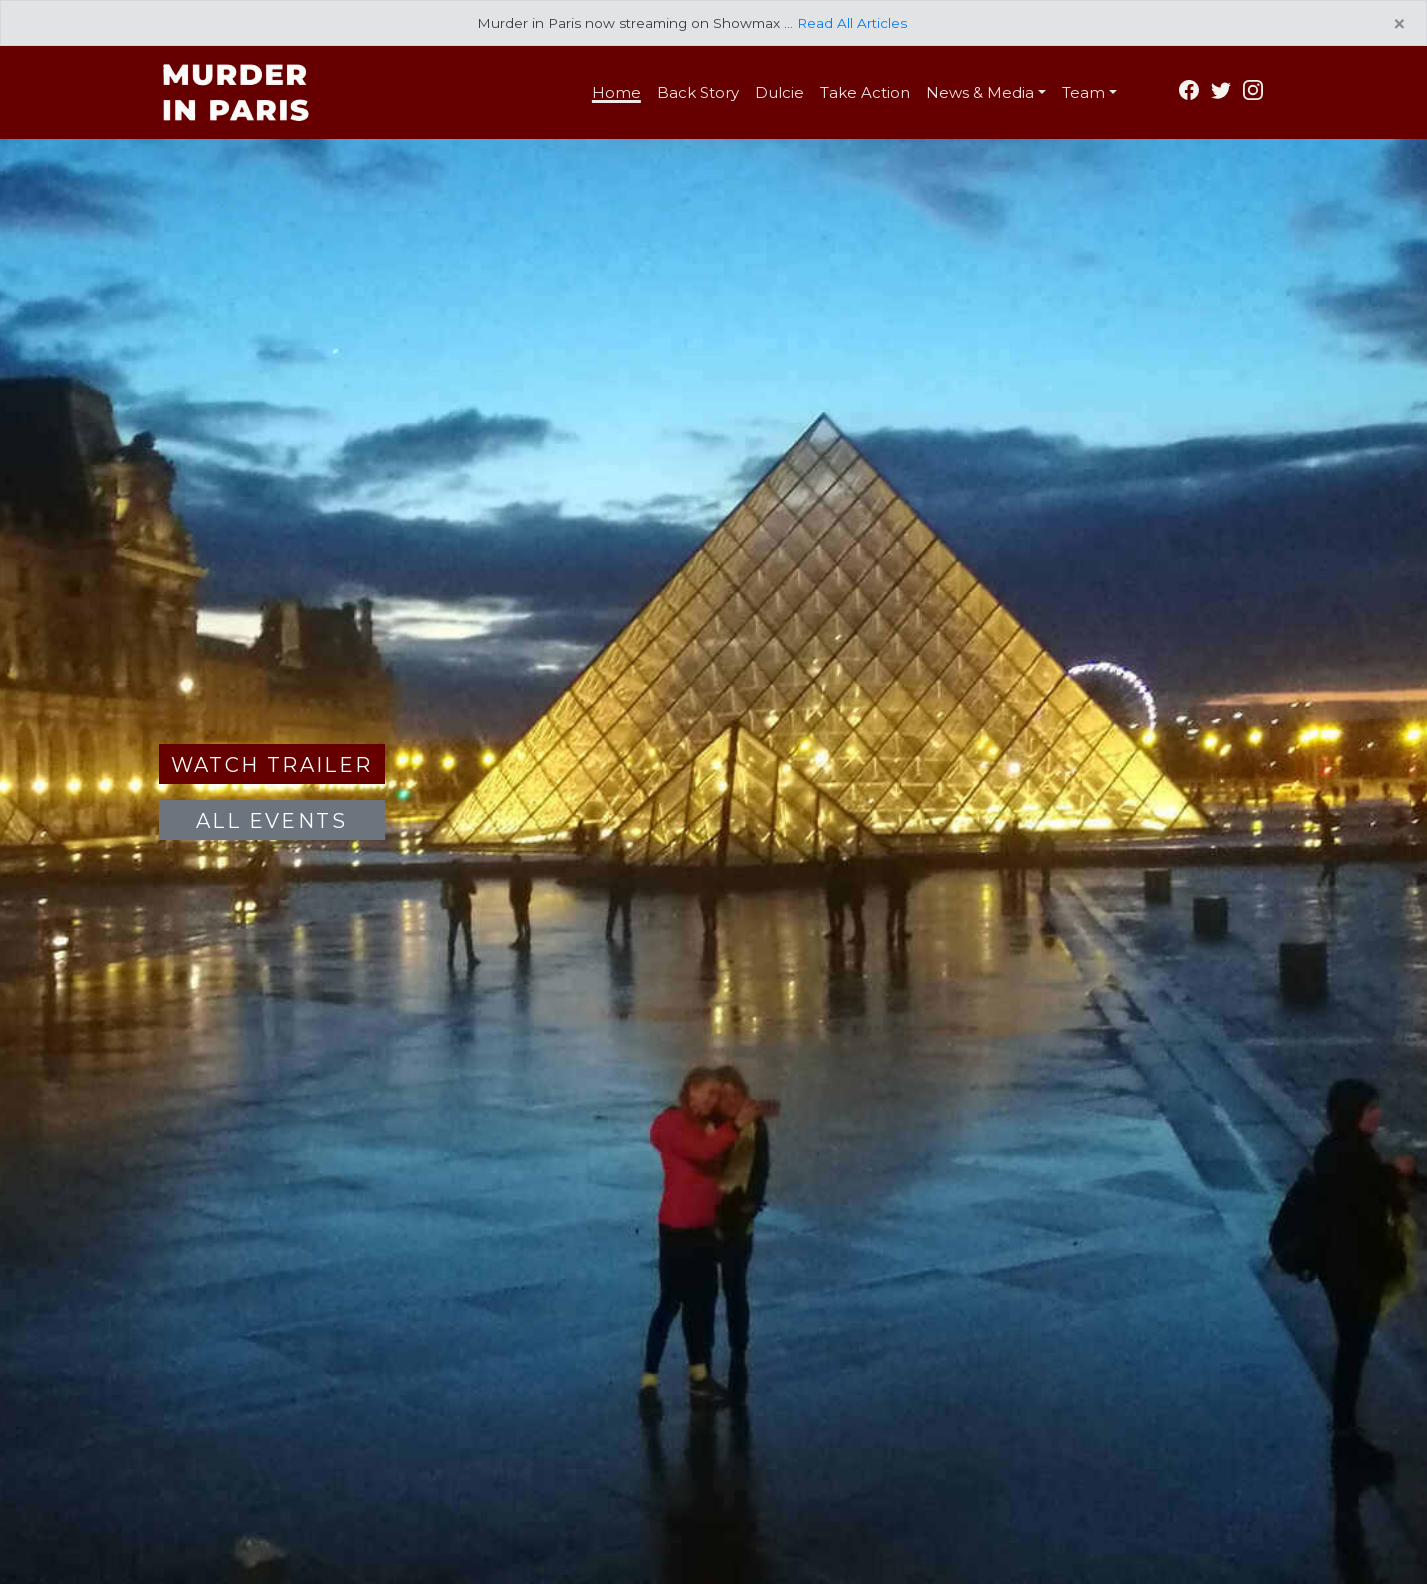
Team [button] (1083, 92)
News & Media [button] (980, 92)
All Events (271, 821)
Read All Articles (852, 23)
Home (616, 92)
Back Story (698, 92)
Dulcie (779, 92)
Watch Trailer (272, 765)
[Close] (1399, 25)
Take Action (865, 92)
